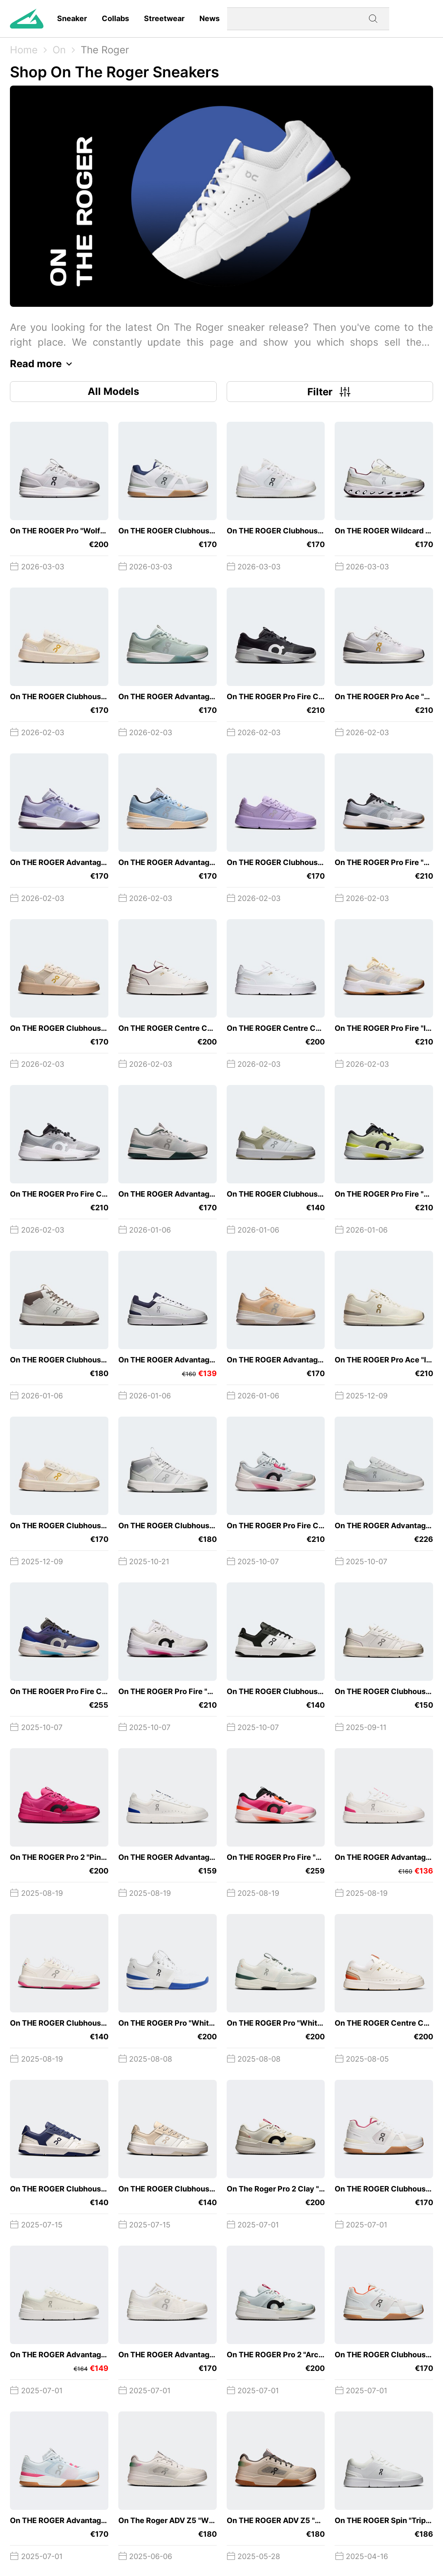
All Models (113, 391)
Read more (43, 363)
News (209, 18)
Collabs (115, 18)
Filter (329, 391)
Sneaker (72, 18)
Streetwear (164, 18)
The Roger (105, 50)
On (59, 50)
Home (24, 50)
